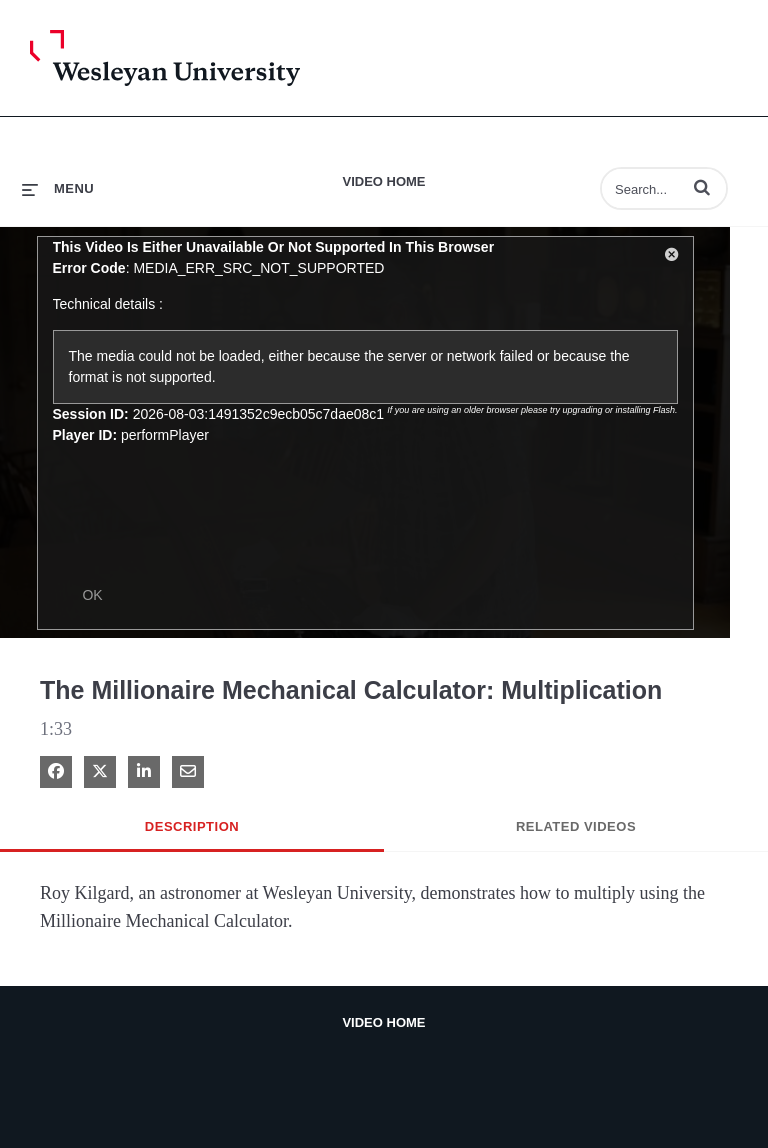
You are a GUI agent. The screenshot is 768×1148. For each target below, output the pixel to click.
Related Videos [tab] (576, 826)
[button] (702, 187)
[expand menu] (58, 188)
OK (92, 595)
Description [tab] (192, 826)
